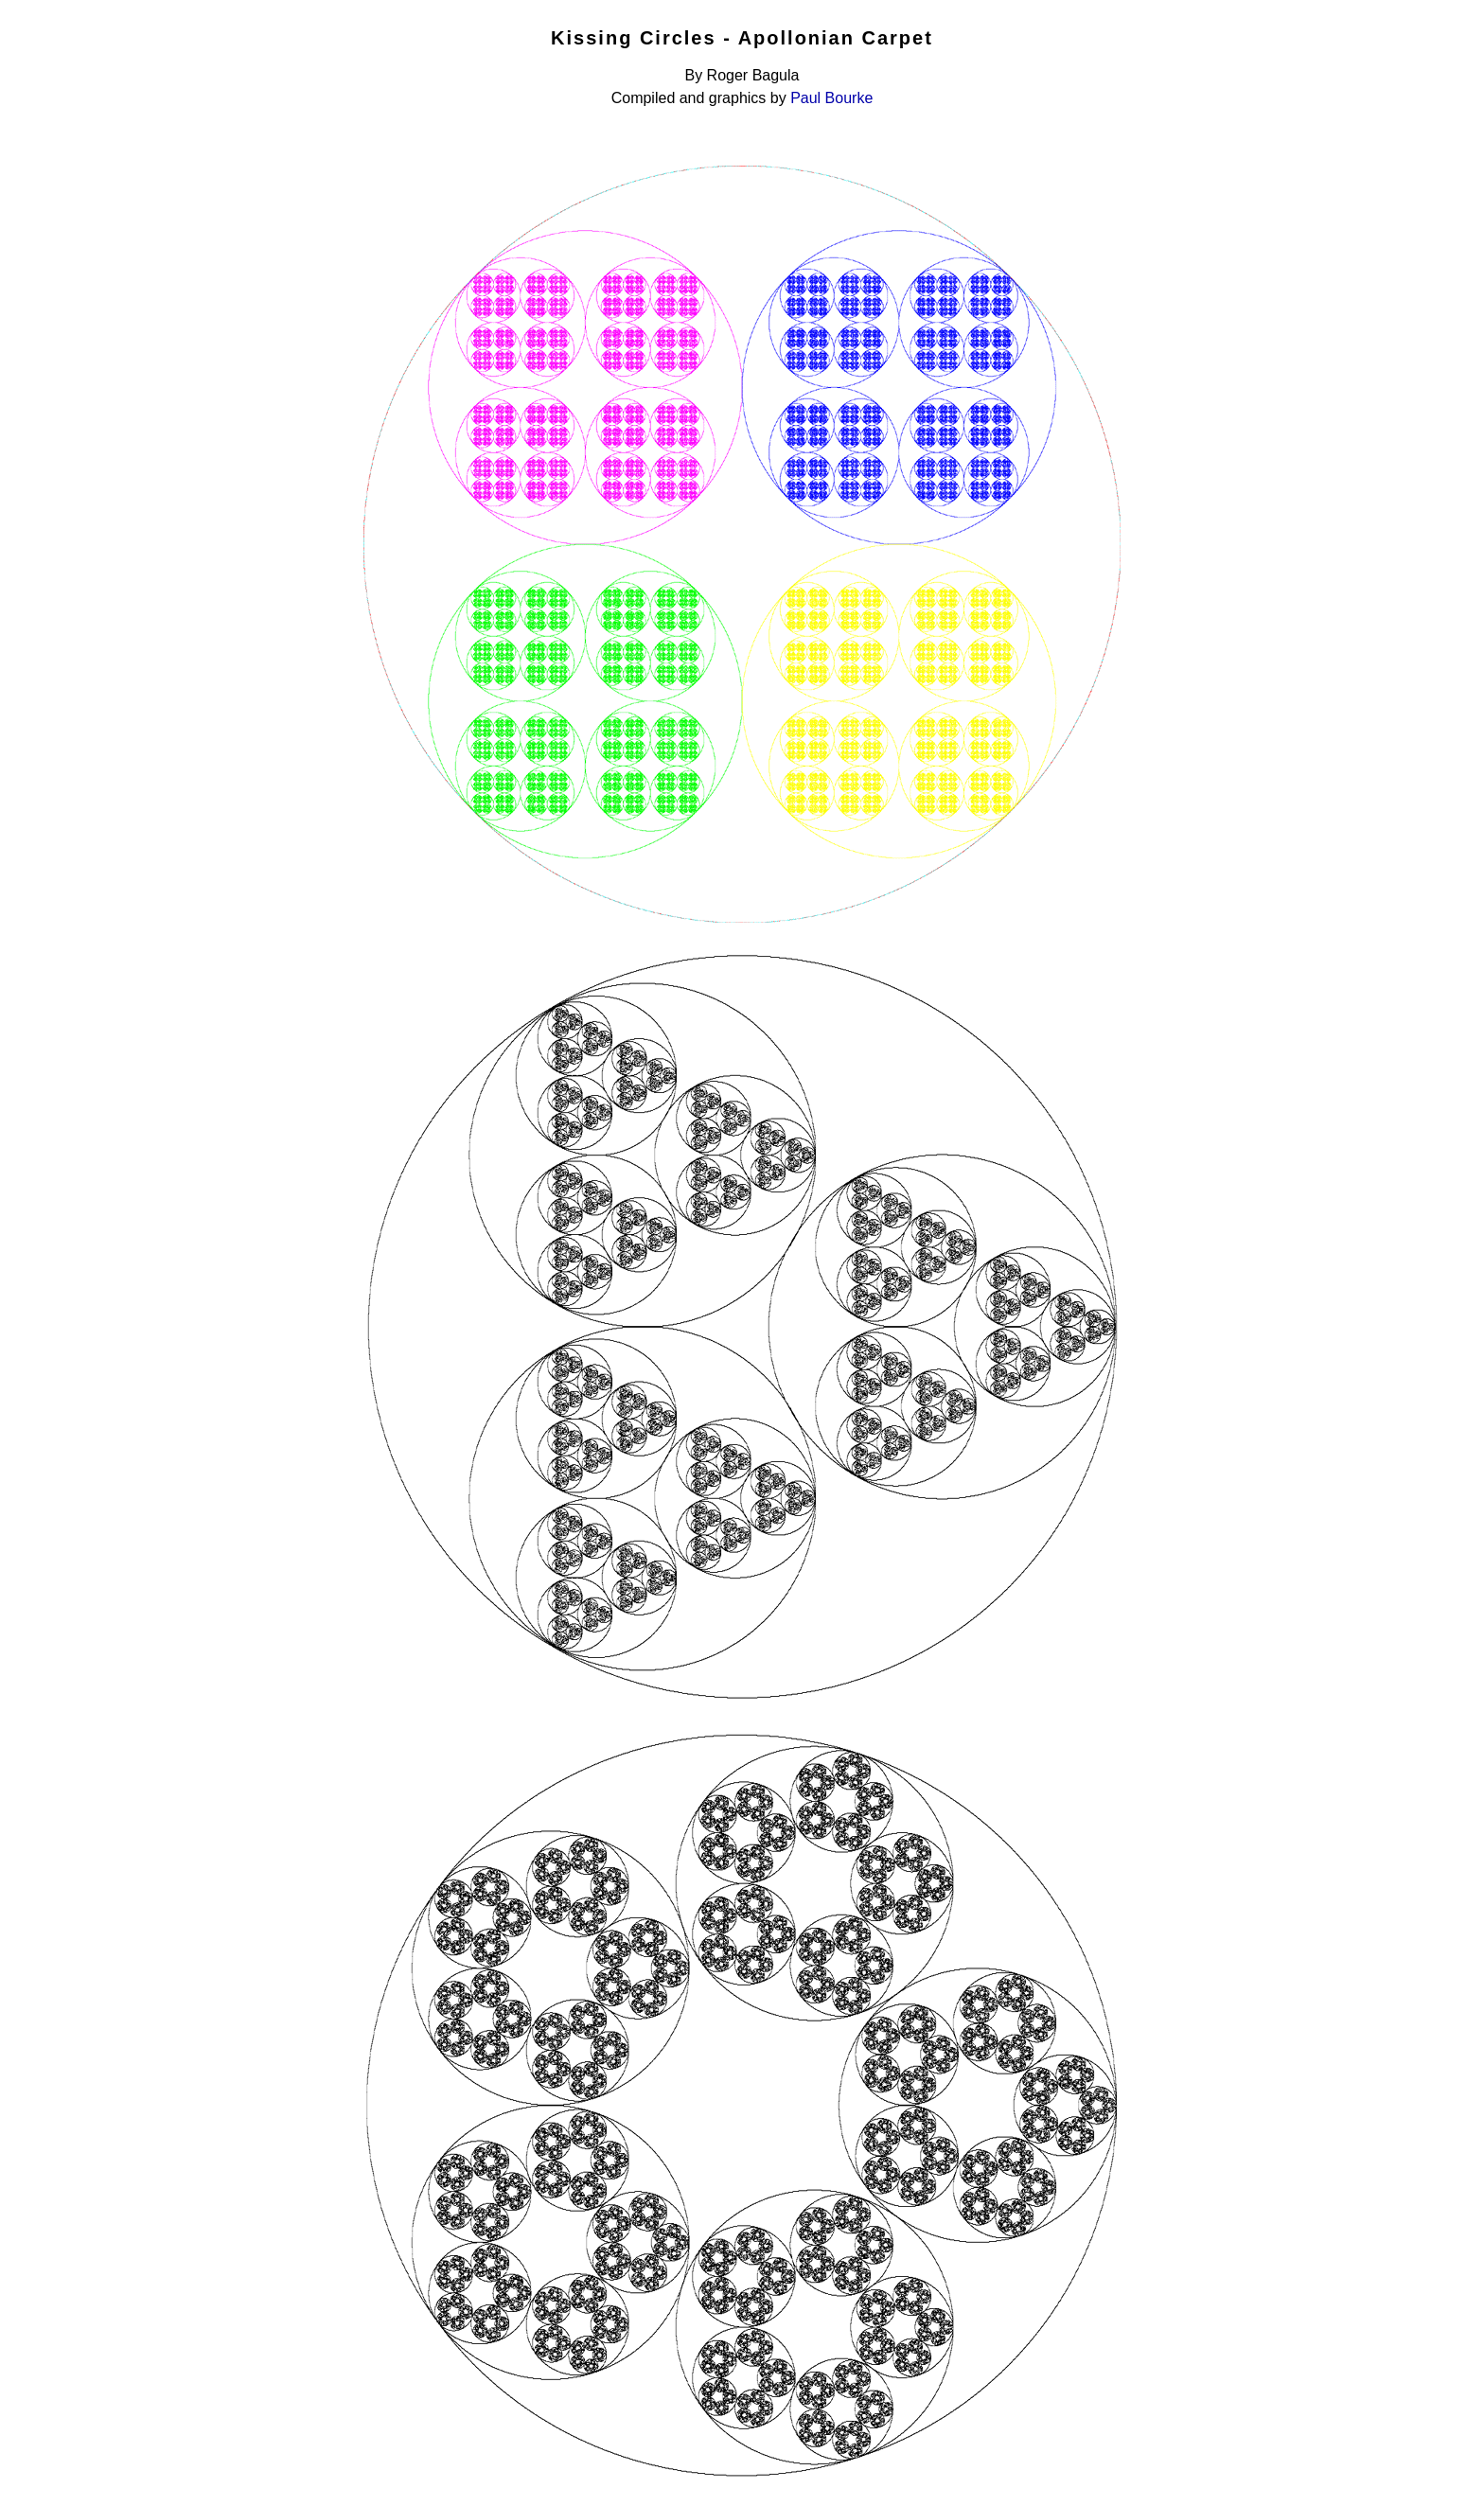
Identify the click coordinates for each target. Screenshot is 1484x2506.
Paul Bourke (831, 98)
